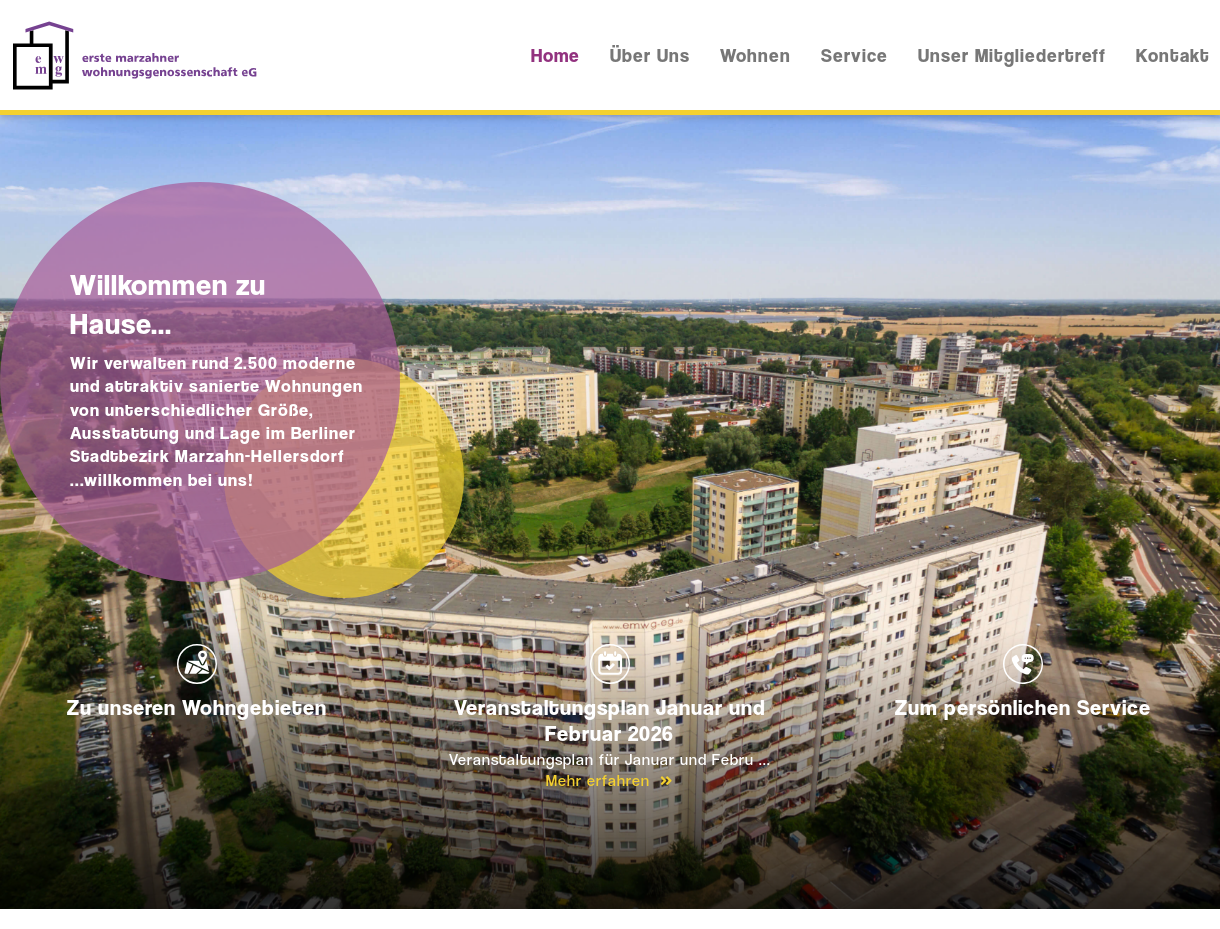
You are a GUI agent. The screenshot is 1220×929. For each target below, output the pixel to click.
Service (854, 55)
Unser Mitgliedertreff (1012, 55)
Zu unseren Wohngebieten (197, 682)
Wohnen (755, 55)
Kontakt (1173, 55)
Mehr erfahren (609, 781)
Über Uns (650, 55)
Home (555, 55)
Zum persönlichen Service (1023, 682)
